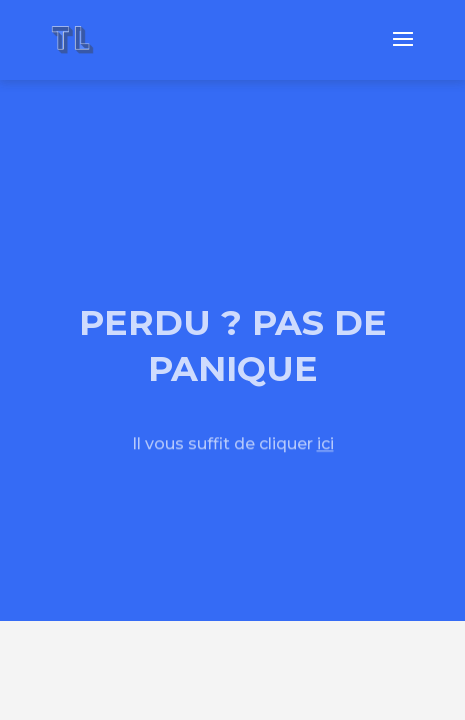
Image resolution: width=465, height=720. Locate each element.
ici (325, 444)
